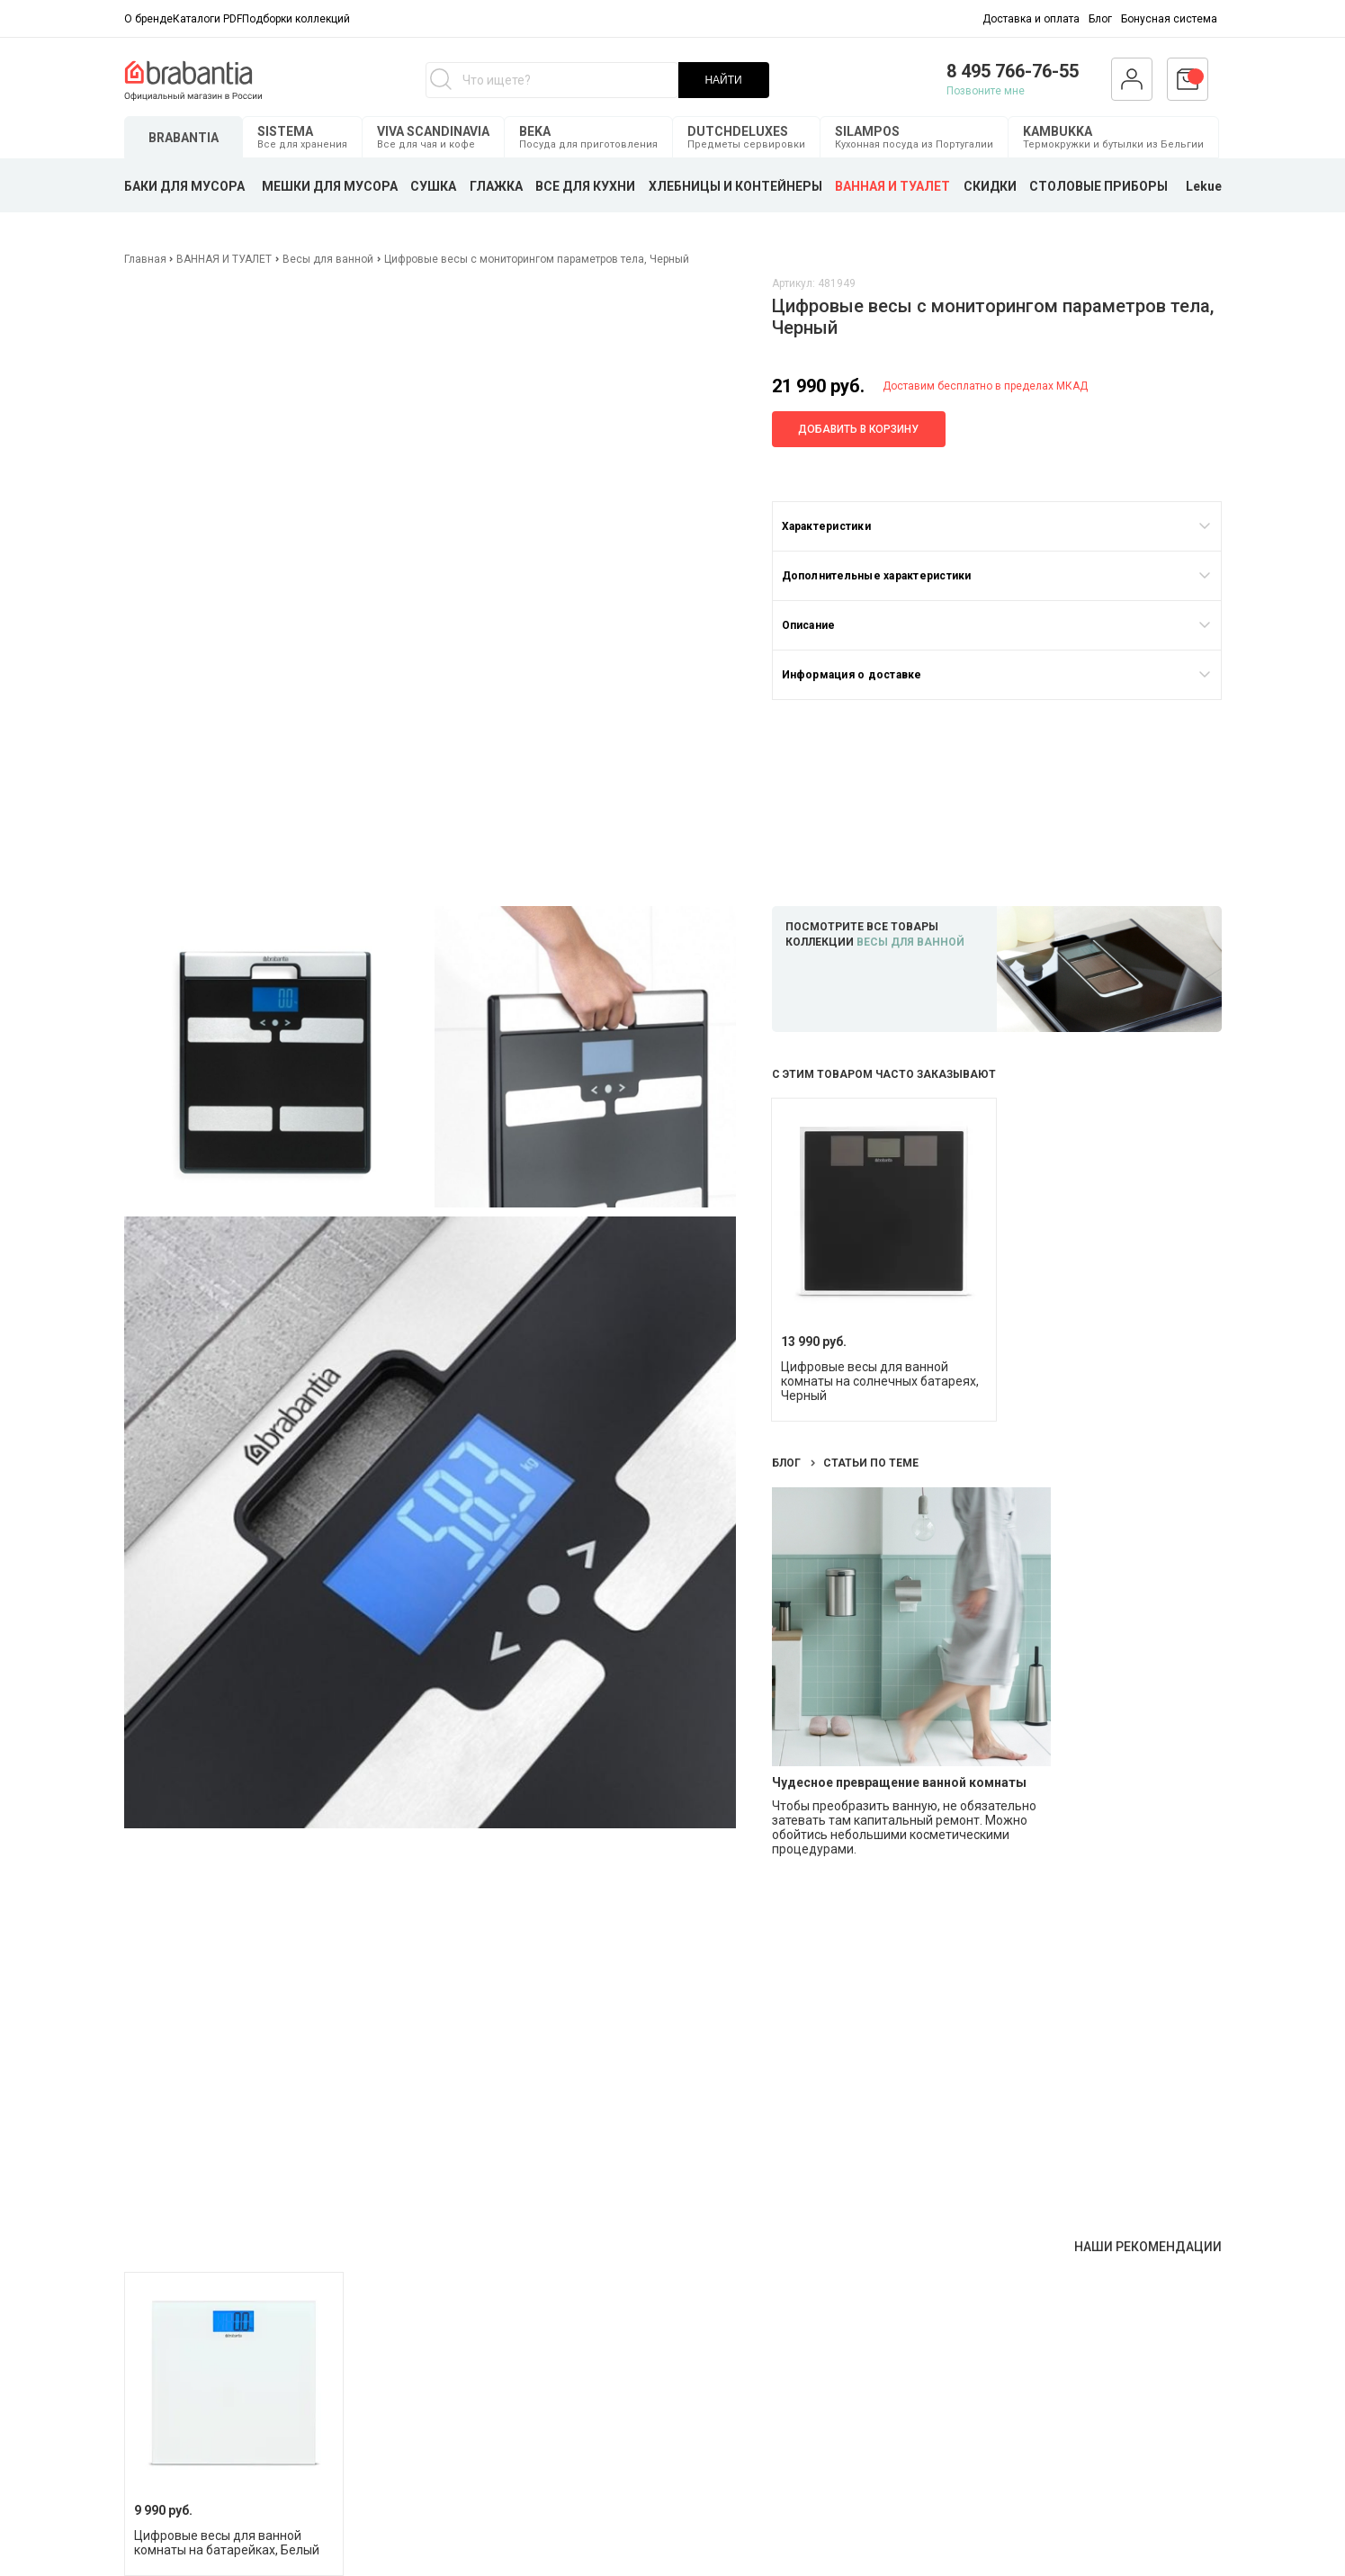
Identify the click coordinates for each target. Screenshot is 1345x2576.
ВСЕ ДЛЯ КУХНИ (585, 186)
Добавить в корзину (858, 429)
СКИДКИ (990, 186)
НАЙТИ (722, 80)
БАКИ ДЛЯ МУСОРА (184, 186)
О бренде (148, 19)
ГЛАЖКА (496, 186)
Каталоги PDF (207, 19)
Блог (1100, 19)
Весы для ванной (327, 259)
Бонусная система (1169, 19)
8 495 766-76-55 (1012, 71)
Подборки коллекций (296, 19)
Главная (146, 259)
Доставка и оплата (1031, 19)
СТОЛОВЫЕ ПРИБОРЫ (1098, 186)
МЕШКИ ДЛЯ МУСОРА (330, 186)
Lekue (1204, 186)
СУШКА (433, 186)
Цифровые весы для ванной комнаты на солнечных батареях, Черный (880, 1381)
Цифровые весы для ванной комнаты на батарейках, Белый (226, 2542)
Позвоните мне (985, 91)
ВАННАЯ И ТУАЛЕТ (892, 186)
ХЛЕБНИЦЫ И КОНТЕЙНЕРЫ (735, 186)
